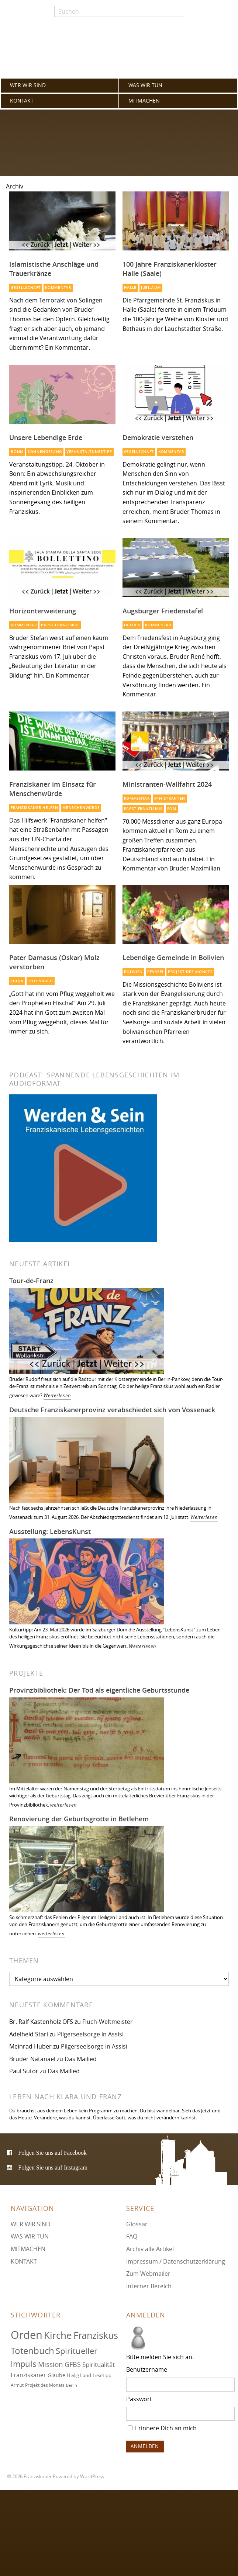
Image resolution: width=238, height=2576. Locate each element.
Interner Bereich (149, 2286)
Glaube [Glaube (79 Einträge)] (56, 2375)
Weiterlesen (57, 1395)
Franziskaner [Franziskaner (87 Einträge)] (28, 2375)
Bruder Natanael (32, 2059)
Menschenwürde (81, 807)
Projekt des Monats (190, 971)
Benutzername (146, 2369)
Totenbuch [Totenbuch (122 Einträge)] (32, 2351)
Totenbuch (40, 981)
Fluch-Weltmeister (107, 2022)
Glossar (137, 2224)
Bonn (17, 451)
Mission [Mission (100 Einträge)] (50, 2364)
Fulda (17, 981)
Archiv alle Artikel (150, 2249)
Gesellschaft (26, 287)
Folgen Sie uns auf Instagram (52, 2167)
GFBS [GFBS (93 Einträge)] (73, 2364)
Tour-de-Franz (31, 1280)
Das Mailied (81, 2059)
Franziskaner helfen (34, 807)
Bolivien (133, 971)
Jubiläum (151, 287)
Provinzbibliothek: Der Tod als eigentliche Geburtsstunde (99, 1690)
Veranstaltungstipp (89, 451)
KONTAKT (22, 100)
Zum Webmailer (148, 2273)
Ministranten (169, 798)
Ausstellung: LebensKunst (50, 1531)
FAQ (131, 2236)
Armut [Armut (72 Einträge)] (17, 2385)
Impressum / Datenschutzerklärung (175, 2261)
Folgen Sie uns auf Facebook (52, 2153)
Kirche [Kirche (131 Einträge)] (58, 2335)
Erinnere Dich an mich (162, 2428)
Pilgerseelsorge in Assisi (90, 2034)
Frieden (132, 625)
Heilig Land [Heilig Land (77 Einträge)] (79, 2375)
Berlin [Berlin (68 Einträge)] (71, 2385)
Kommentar (58, 287)
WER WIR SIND (28, 85)
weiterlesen (63, 1805)
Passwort (139, 2399)
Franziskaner (119, 52)
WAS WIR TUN (145, 85)
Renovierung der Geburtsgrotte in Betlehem (79, 1818)
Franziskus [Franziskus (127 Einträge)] (95, 2335)
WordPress (92, 2476)
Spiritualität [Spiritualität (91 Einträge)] (98, 2364)
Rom (171, 808)
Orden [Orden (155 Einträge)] (26, 2334)
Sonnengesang (45, 451)
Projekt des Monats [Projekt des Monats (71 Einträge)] (45, 2385)
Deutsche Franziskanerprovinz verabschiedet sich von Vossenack (112, 1409)
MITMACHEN (144, 100)
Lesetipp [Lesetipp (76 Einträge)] (102, 2375)
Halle (130, 287)
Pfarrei (155, 971)
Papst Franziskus (60, 625)
